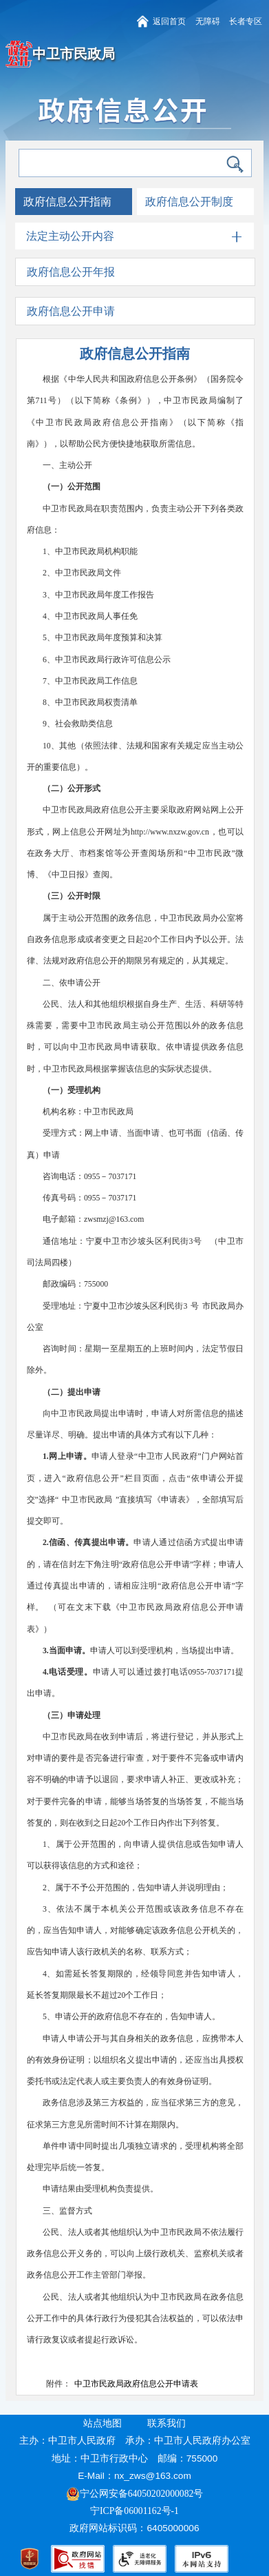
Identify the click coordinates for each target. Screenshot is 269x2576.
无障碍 (207, 21)
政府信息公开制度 (189, 201)
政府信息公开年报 (71, 272)
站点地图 (102, 2423)
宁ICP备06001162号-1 (135, 2511)
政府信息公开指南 (67, 201)
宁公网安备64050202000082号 (135, 2493)
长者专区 (245, 21)
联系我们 (166, 2423)
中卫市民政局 (73, 54)
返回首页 (169, 21)
